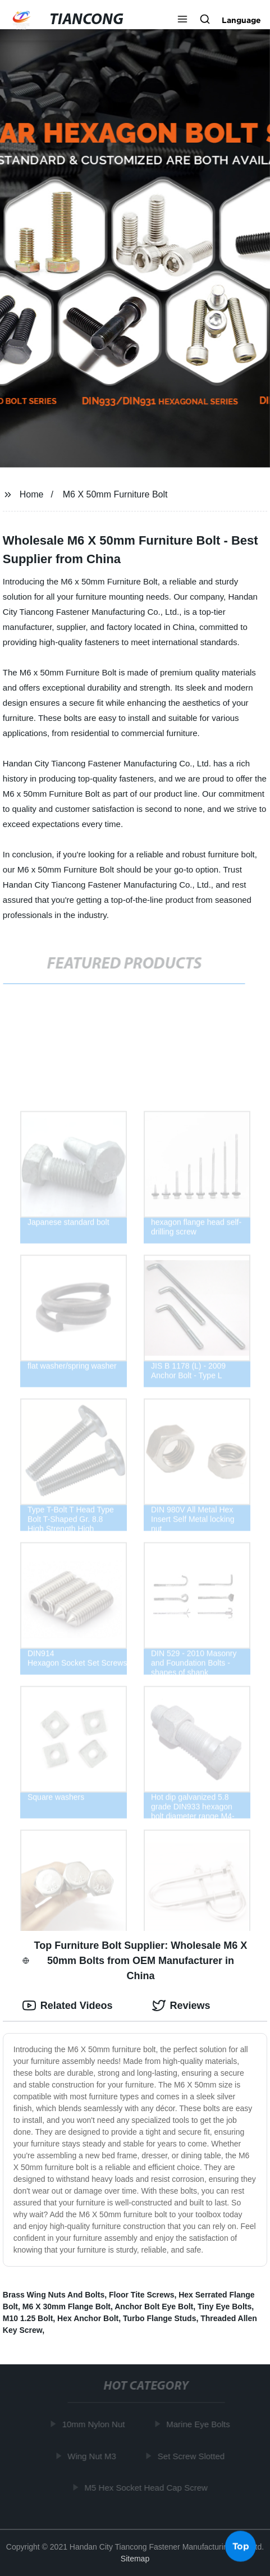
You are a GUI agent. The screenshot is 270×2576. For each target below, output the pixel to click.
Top (240, 2546)
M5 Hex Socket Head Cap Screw (146, 2487)
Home (32, 494)
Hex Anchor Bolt (87, 2318)
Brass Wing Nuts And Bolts (53, 2294)
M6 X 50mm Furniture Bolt (115, 494)
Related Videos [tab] (67, 2005)
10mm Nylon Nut (94, 2424)
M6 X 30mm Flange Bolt (66, 2306)
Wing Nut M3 (92, 2455)
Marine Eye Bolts (199, 2424)
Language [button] (241, 20)
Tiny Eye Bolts (224, 2306)
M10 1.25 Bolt (28, 2318)
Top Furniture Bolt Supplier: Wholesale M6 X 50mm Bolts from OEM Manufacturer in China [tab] (134, 1960)
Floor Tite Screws (141, 2294)
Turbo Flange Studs (159, 2318)
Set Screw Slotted (192, 2455)
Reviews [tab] (181, 2005)
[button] (182, 20)
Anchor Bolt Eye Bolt (154, 2306)
